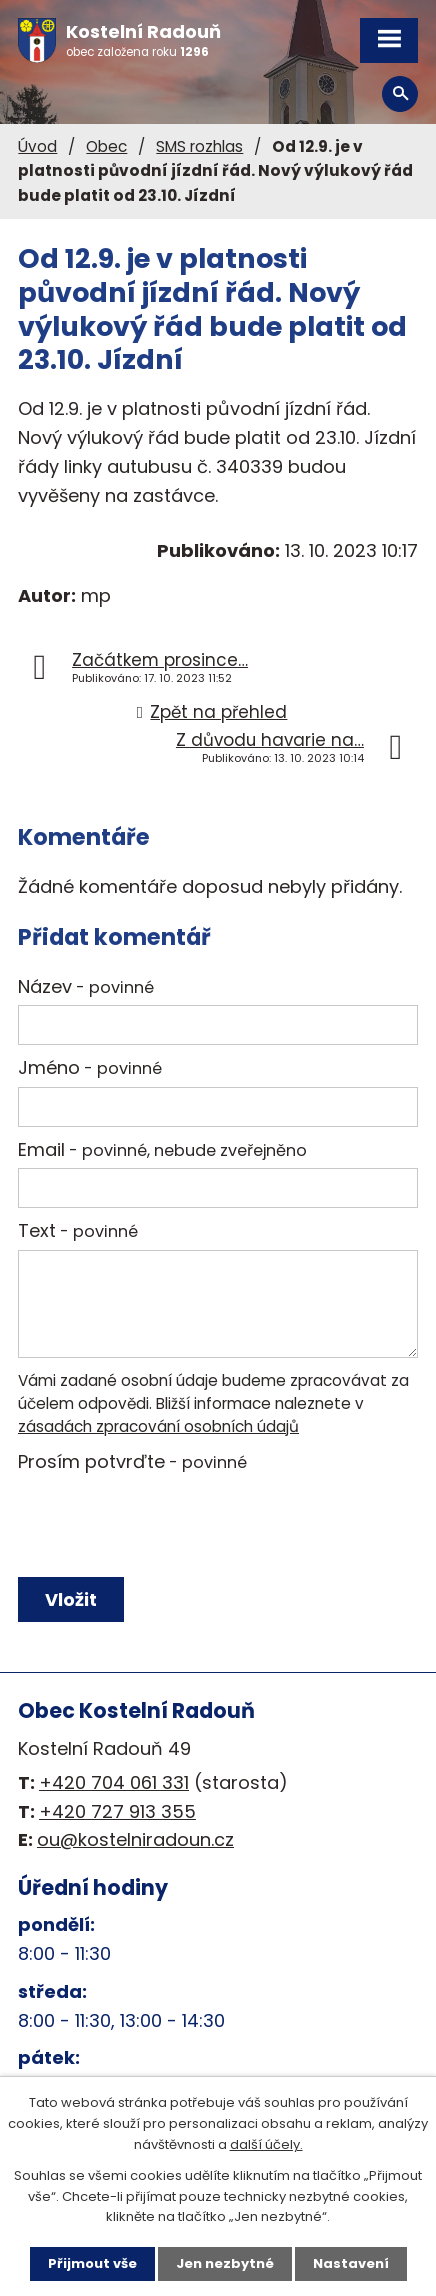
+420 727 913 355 (117, 1811)
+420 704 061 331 (114, 1782)
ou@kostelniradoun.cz (135, 1839)
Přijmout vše (92, 2263)
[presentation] (165, 1525)
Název (86, 986)
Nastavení (351, 2263)
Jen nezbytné (225, 2263)
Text (78, 1230)
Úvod (37, 146)
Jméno (90, 1067)
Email (162, 1149)
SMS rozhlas (199, 146)
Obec (106, 146)
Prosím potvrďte (132, 1461)
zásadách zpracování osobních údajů (158, 1426)
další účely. (266, 2144)
